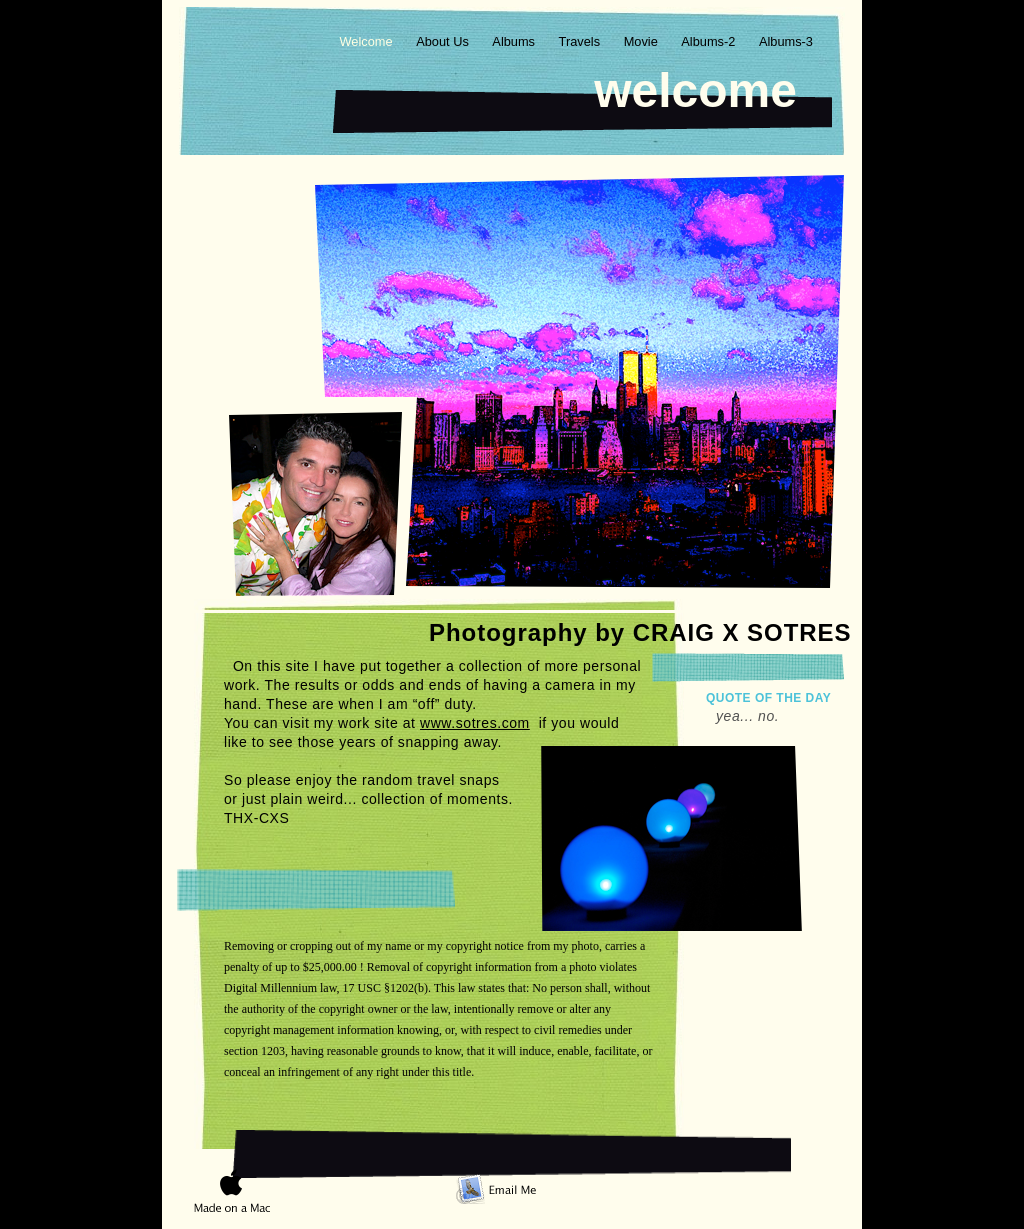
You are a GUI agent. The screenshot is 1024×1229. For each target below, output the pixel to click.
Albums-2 (710, 41)
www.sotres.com (475, 723)
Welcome (367, 41)
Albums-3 (786, 41)
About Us (444, 41)
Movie (643, 41)
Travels (581, 41)
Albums (515, 41)
